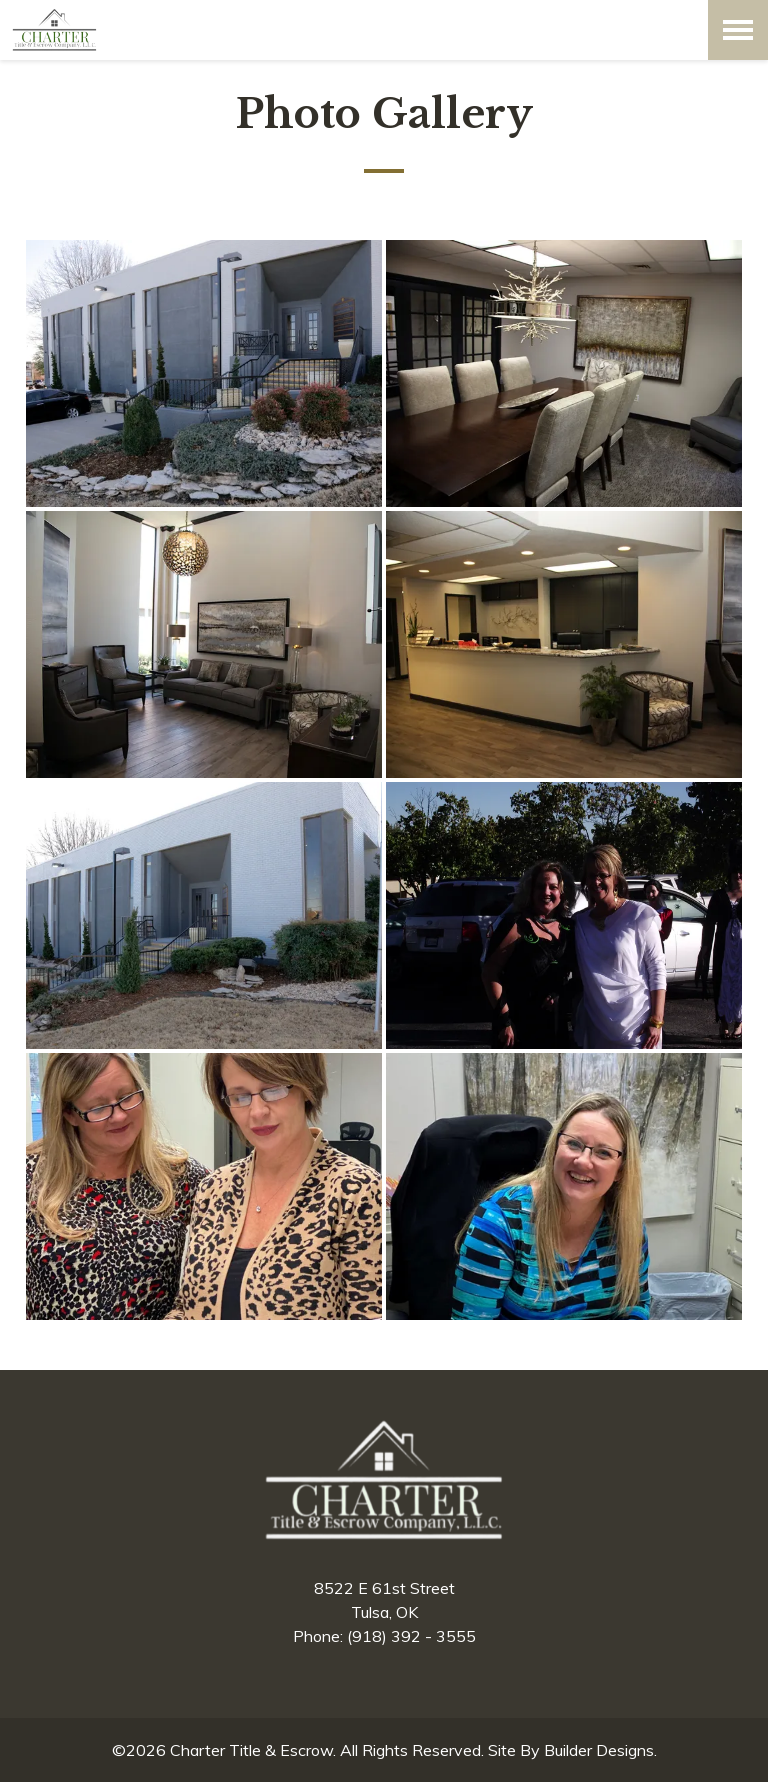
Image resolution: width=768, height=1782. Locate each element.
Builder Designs (599, 1750)
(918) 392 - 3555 (411, 1636)
